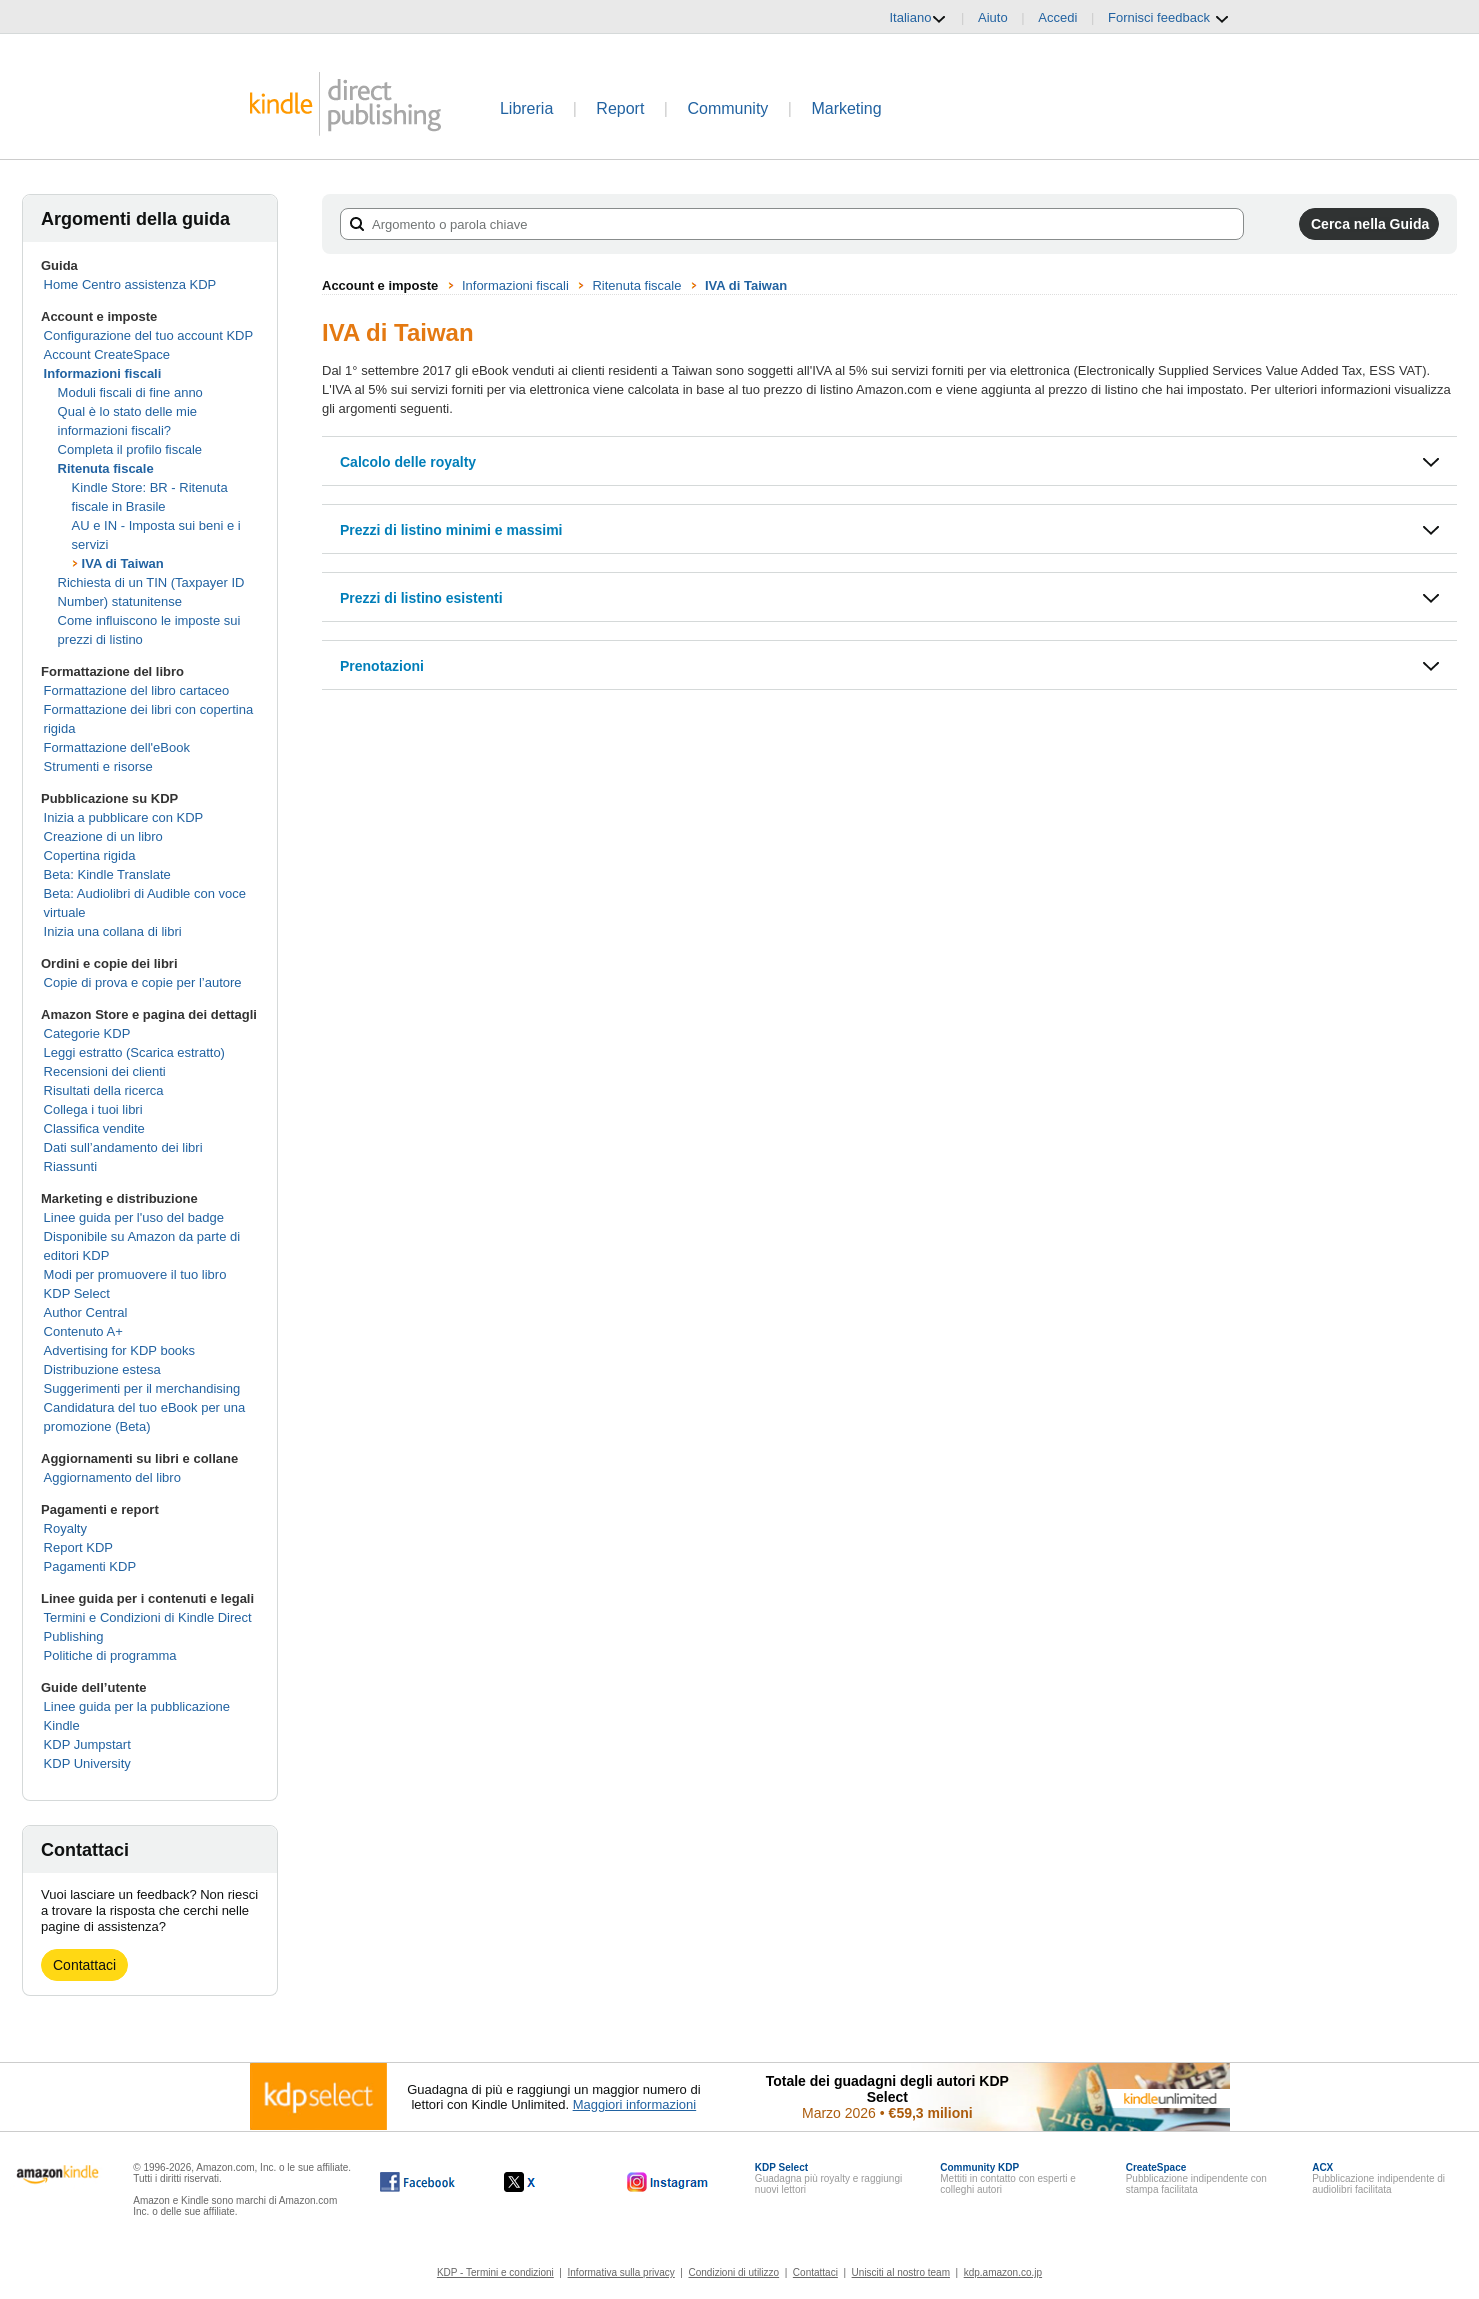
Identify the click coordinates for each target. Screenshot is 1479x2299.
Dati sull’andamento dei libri (123, 1147)
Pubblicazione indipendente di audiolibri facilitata (1378, 2178)
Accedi (1057, 17)
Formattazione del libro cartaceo (137, 690)
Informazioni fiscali (103, 373)
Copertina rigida (90, 855)
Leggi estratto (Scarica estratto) (134, 1052)
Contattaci (84, 1965)
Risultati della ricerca (104, 1090)
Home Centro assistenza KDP (130, 284)
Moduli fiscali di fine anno (130, 392)
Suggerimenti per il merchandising (142, 1388)
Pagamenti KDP (90, 1566)
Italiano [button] (918, 18)
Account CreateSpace (107, 354)
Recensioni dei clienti (105, 1071)
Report (620, 108)
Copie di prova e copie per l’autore (143, 982)
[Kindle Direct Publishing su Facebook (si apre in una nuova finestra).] (417, 2182)
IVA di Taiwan (123, 563)
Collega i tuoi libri (93, 1109)
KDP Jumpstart (87, 1744)
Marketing (846, 108)
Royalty (65, 1528)
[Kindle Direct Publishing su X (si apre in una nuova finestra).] (540, 2182)
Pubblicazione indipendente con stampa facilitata (1196, 2178)
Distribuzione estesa (102, 1369)
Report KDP (78, 1547)
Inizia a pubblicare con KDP (124, 817)
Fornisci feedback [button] (1169, 18)
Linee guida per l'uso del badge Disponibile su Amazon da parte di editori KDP (142, 1236)
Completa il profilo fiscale (130, 449)
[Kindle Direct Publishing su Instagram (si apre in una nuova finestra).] (668, 2182)
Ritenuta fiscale (106, 468)
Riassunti (70, 1166)
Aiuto (993, 17)
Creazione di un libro (103, 836)
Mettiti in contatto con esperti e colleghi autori (1008, 2178)
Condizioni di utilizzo (734, 2272)
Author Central (86, 1312)
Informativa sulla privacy (621, 2272)
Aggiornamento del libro (112, 1477)
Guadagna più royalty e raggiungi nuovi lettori (828, 2178)
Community (727, 108)
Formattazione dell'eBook (117, 747)
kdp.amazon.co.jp (1003, 2272)
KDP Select (77, 1293)
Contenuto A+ (83, 1331)
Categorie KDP (87, 1033)
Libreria (526, 108)
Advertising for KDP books (120, 1350)
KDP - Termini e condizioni (495, 2272)
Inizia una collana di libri (113, 931)
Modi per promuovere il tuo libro (135, 1274)
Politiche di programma (110, 1655)
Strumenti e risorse (98, 766)
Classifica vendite (94, 1128)
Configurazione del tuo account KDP (149, 335)
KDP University (87, 1763)
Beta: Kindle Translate (107, 874)
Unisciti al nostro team (901, 2272)
